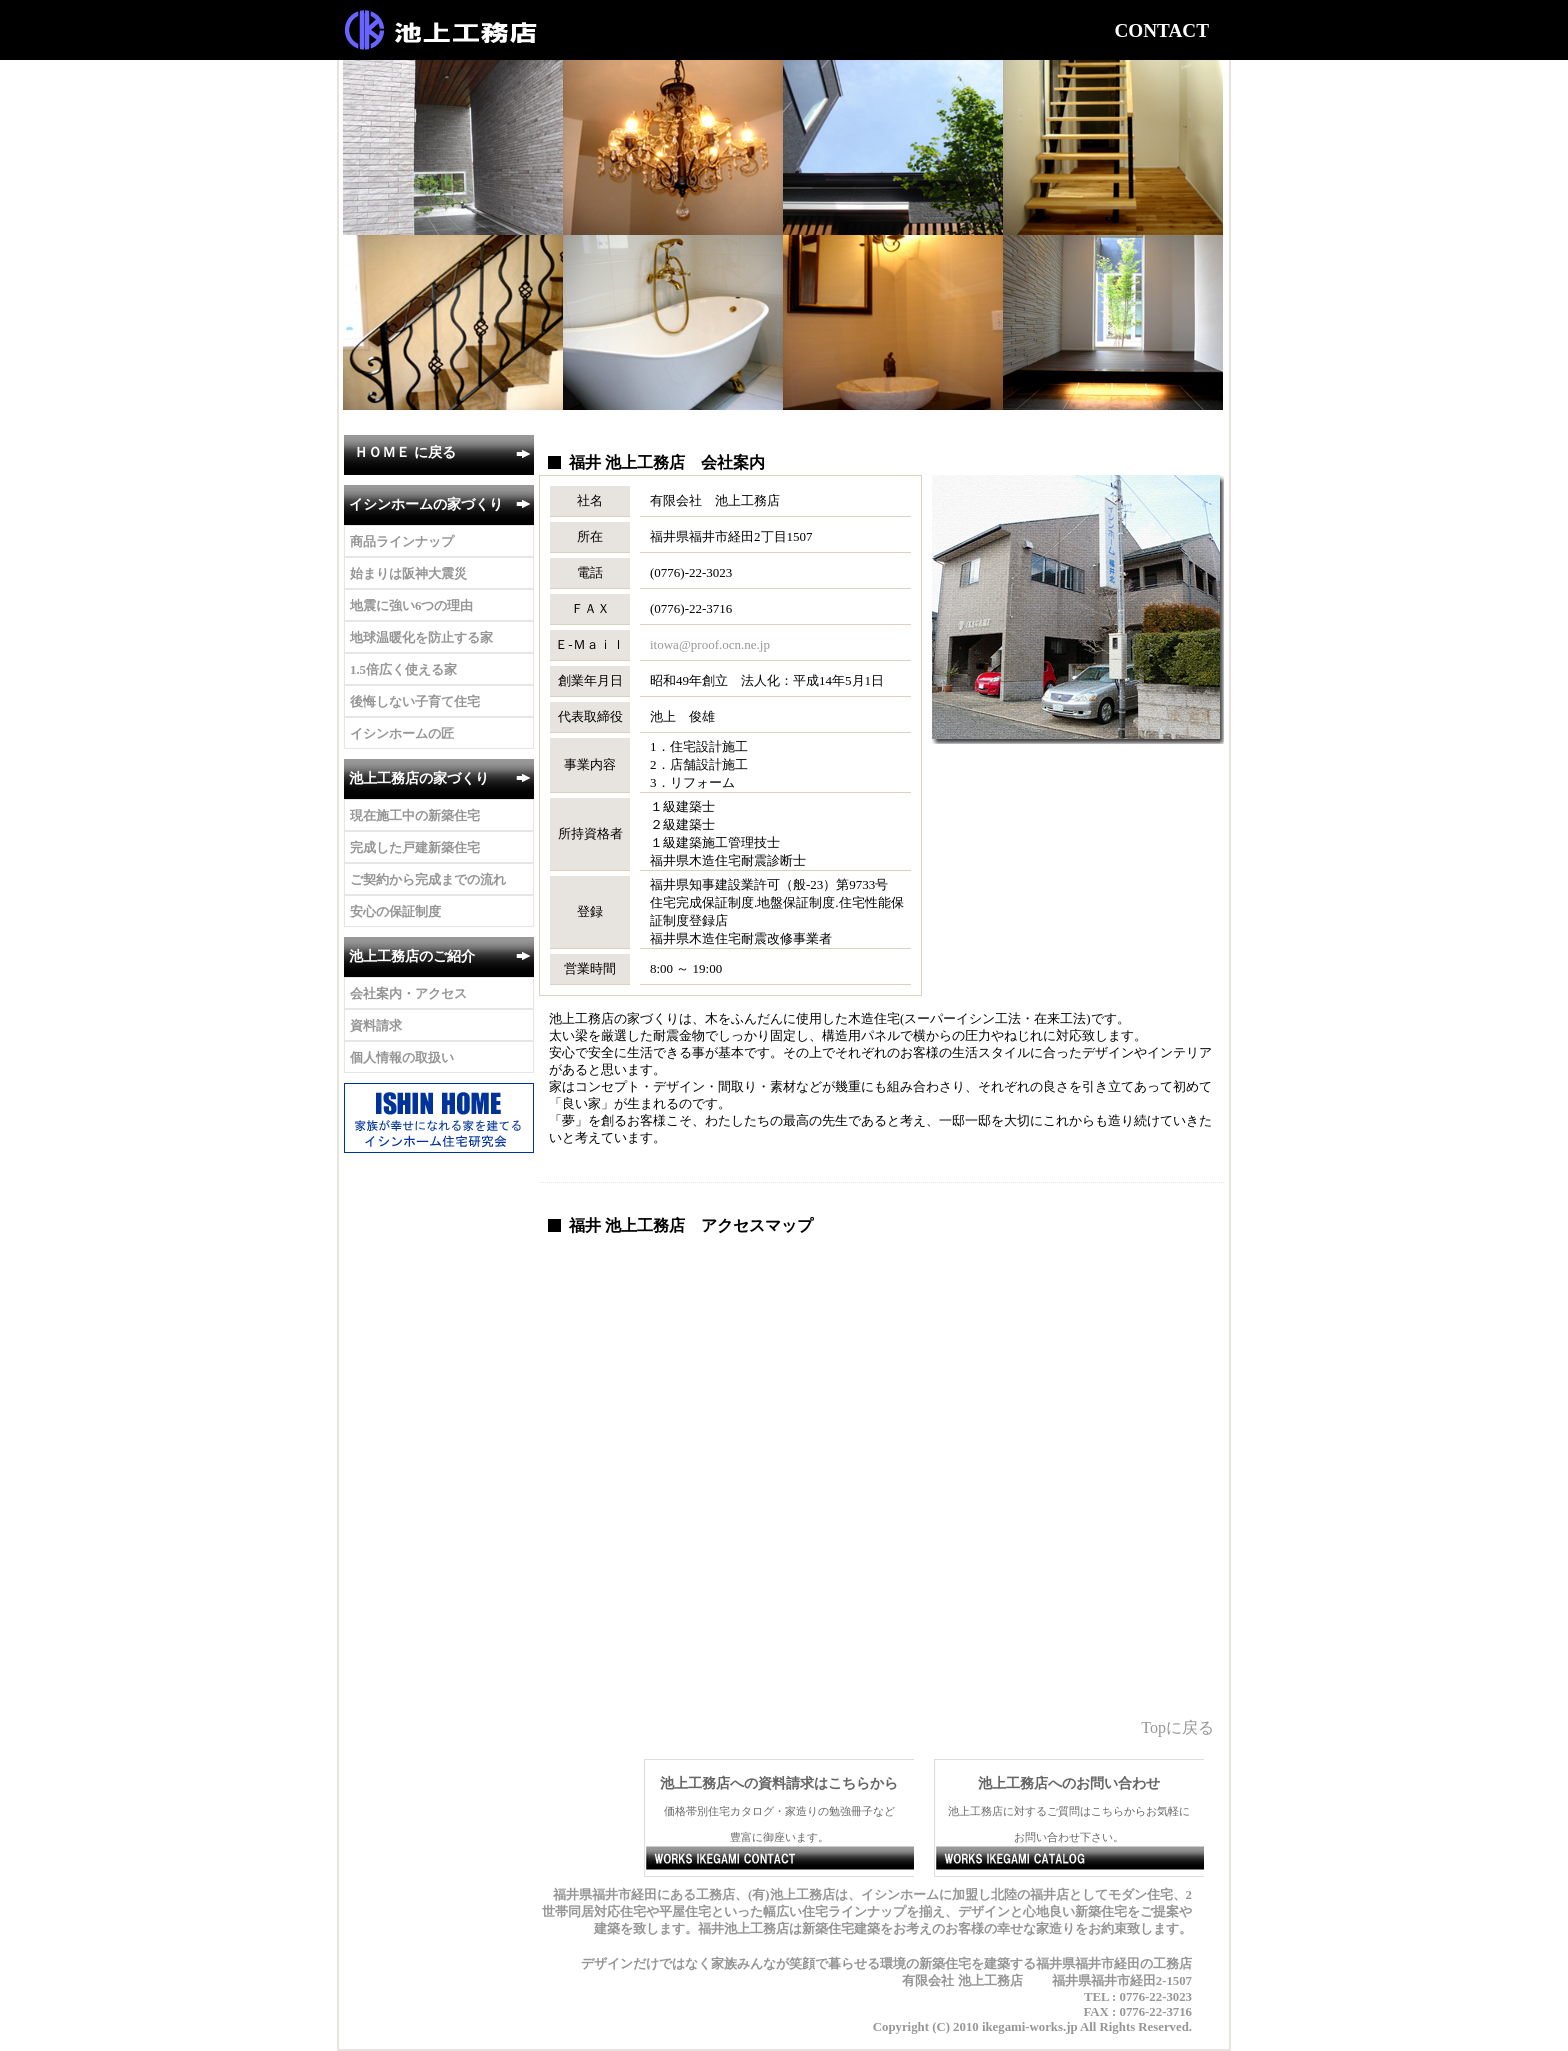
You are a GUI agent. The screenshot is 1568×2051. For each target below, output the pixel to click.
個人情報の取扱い (402, 1058)
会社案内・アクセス (408, 994)
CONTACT (1161, 30)
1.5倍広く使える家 (403, 670)
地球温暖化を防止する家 (421, 638)
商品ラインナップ (402, 542)
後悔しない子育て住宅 (415, 702)
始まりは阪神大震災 (408, 574)
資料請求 (376, 1026)
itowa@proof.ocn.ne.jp (710, 644)
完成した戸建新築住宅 (415, 848)
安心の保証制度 (395, 912)
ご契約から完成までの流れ (428, 880)
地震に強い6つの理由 (411, 606)
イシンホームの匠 (402, 734)
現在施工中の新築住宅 (415, 816)
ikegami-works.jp (1030, 2027)
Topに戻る (1177, 1727)
